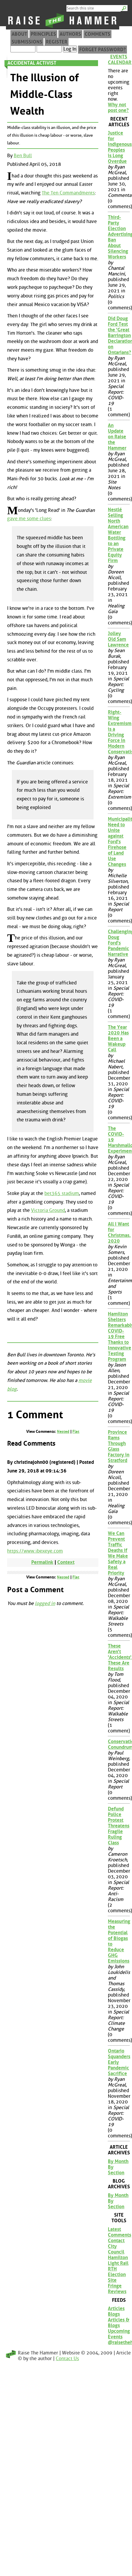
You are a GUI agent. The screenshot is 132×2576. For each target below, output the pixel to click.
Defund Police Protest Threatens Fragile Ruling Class (118, 1826)
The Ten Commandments (68, 193)
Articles (116, 2308)
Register (56, 42)
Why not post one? (118, 107)
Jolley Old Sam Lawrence (118, 639)
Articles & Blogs (118, 2322)
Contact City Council (116, 2246)
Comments (97, 34)
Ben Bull (23, 155)
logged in (45, 1603)
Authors (70, 34)
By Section (116, 2170)
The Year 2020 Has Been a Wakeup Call (118, 1038)
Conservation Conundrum (119, 1744)
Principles (43, 34)
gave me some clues (29, 518)
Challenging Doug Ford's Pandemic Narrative (119, 943)
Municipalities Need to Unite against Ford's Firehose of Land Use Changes (119, 841)
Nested (63, 1431)
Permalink (42, 1562)
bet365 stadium (61, 1193)
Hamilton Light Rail (118, 2260)
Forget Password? (102, 49)
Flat (75, 1431)
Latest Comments (119, 2232)
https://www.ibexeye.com (35, 1551)
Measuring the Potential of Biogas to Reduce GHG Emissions (119, 1941)
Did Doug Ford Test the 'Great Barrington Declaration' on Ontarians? (119, 335)
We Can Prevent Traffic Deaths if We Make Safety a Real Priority (118, 1553)
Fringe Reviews (117, 2288)
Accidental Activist (31, 63)
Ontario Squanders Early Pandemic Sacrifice (119, 2062)
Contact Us (67, 2358)
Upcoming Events (119, 2334)
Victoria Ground (48, 1210)
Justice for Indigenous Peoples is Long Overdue (119, 147)
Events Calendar (119, 59)
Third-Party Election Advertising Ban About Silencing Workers (119, 237)
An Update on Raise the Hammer (117, 437)
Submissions (27, 42)
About (19, 34)
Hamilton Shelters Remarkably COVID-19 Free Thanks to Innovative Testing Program (119, 1336)
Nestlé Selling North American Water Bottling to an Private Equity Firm (118, 535)
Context (65, 1562)
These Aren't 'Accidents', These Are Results (119, 1657)
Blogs (114, 2314)
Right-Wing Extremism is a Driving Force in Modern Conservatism (119, 732)
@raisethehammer (119, 2342)
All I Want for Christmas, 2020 (119, 1232)
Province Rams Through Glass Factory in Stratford (118, 1446)
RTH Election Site (117, 2274)
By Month (118, 2161)
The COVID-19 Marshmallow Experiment (119, 1140)
